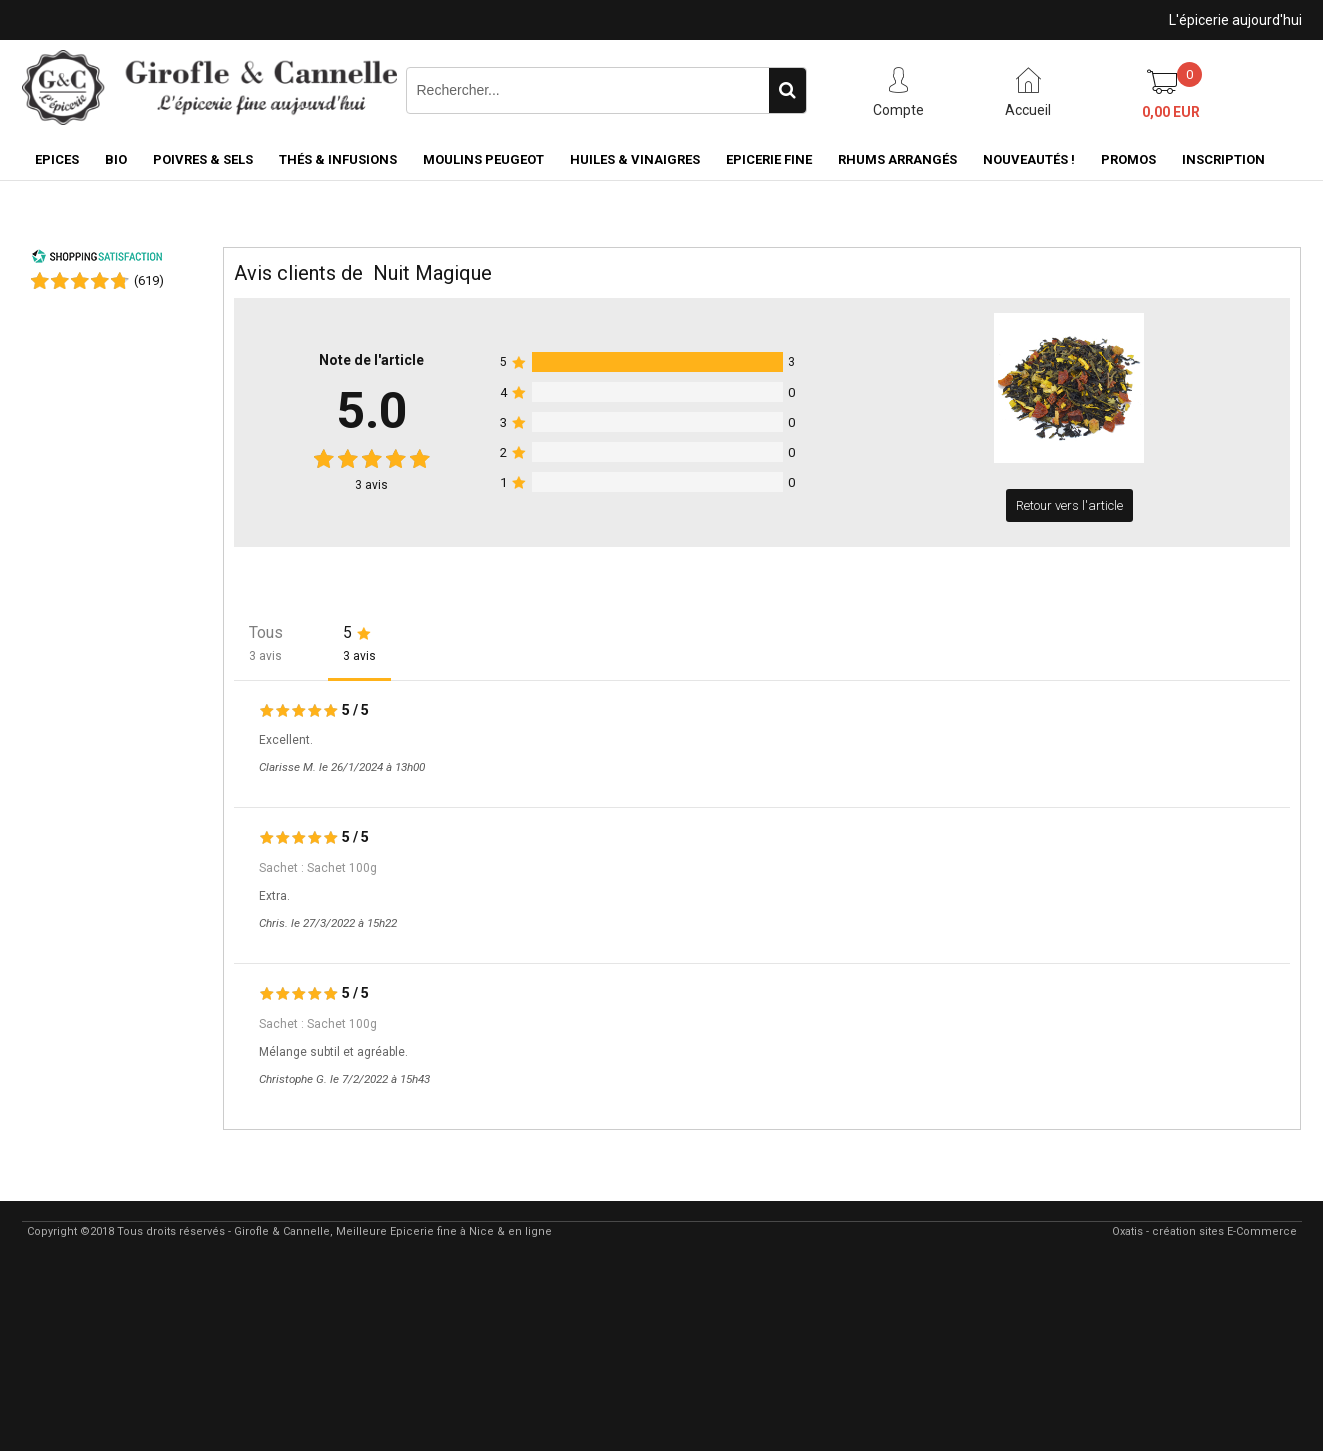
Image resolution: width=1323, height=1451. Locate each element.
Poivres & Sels (203, 159)
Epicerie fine (769, 159)
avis (371, 485)
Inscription (1223, 159)
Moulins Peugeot (483, 159)
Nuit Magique (432, 273)
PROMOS (1128, 159)
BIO (116, 159)
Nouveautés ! (1029, 159)
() (149, 280)
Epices (57, 159)
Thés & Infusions (338, 159)
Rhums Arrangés (897, 159)
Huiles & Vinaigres (635, 159)
